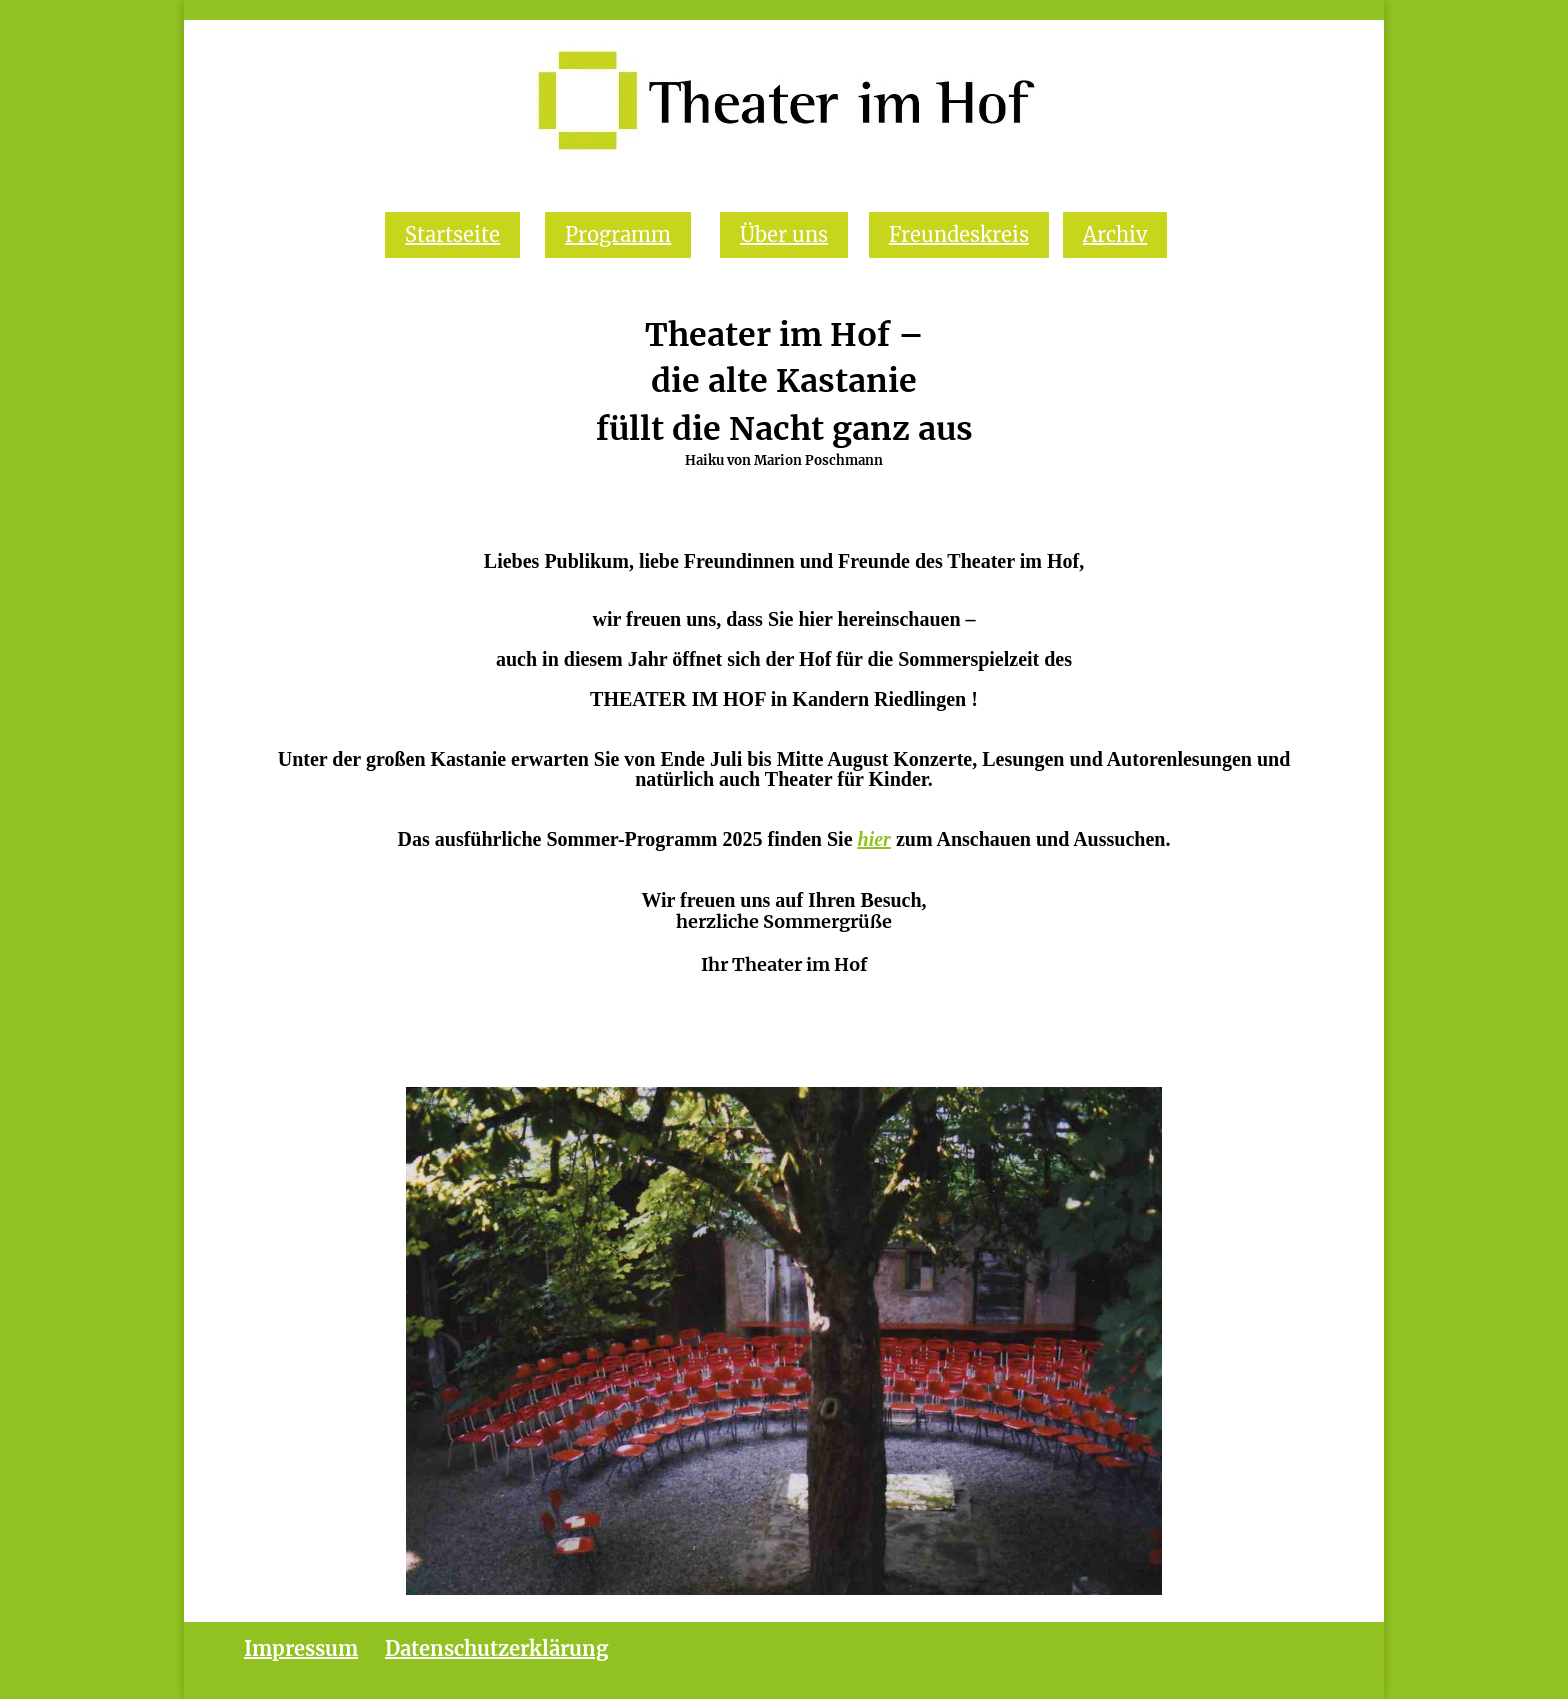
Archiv (1115, 234)
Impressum (301, 1648)
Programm (618, 234)
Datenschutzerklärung (496, 1648)
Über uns (784, 234)
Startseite (452, 234)
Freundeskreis (959, 234)
